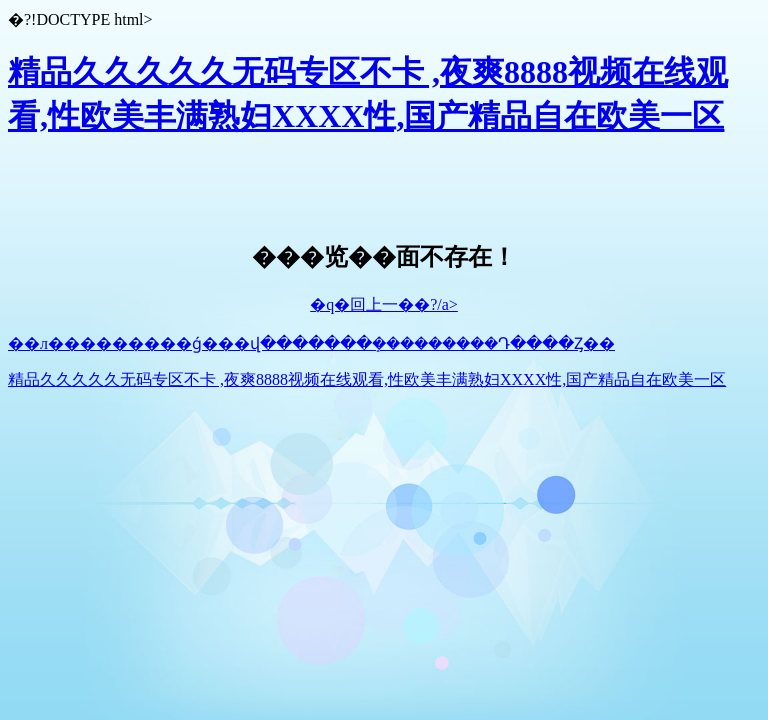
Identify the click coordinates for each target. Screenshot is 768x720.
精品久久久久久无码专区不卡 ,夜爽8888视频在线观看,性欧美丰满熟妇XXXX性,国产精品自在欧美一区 (367, 379)
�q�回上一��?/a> (384, 304)
